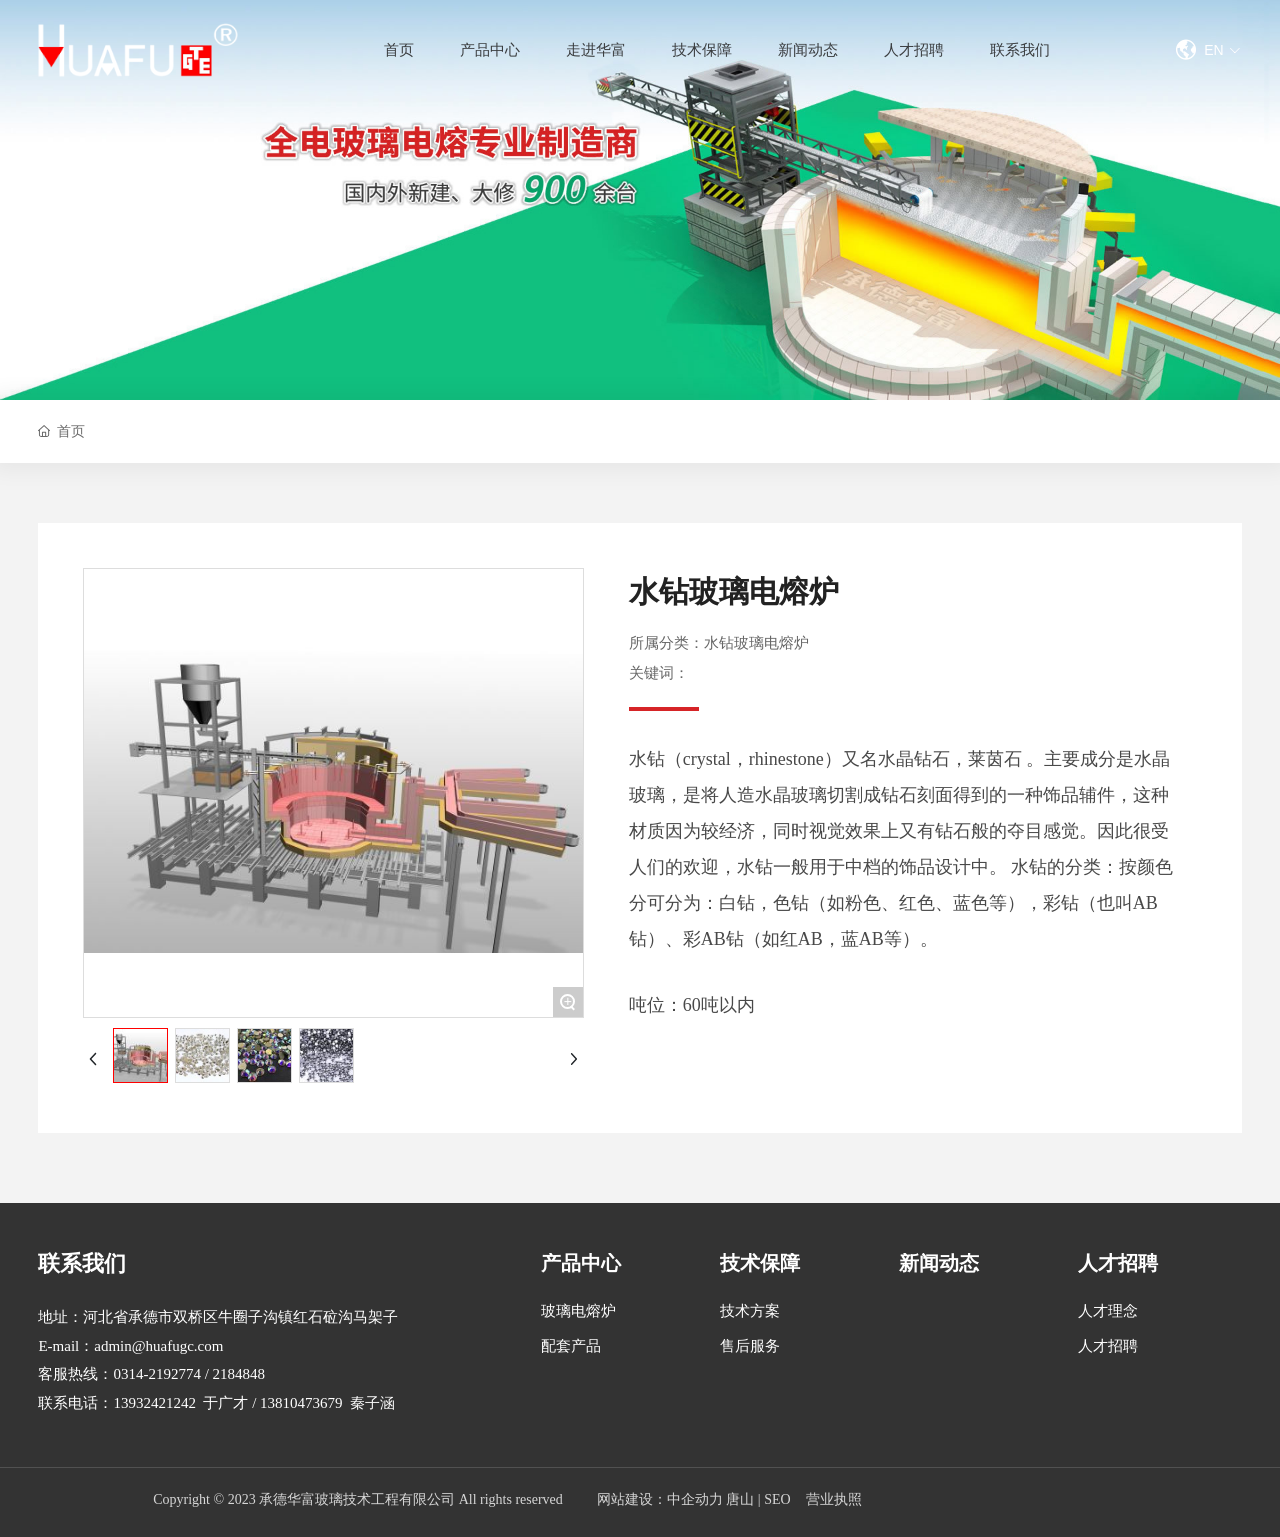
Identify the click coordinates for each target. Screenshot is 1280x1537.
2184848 (239, 1374)
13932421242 (154, 1403)
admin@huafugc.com (158, 1346)
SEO (777, 1499)
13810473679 (301, 1403)
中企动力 (695, 1499)
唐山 (740, 1499)
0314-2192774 (157, 1374)
